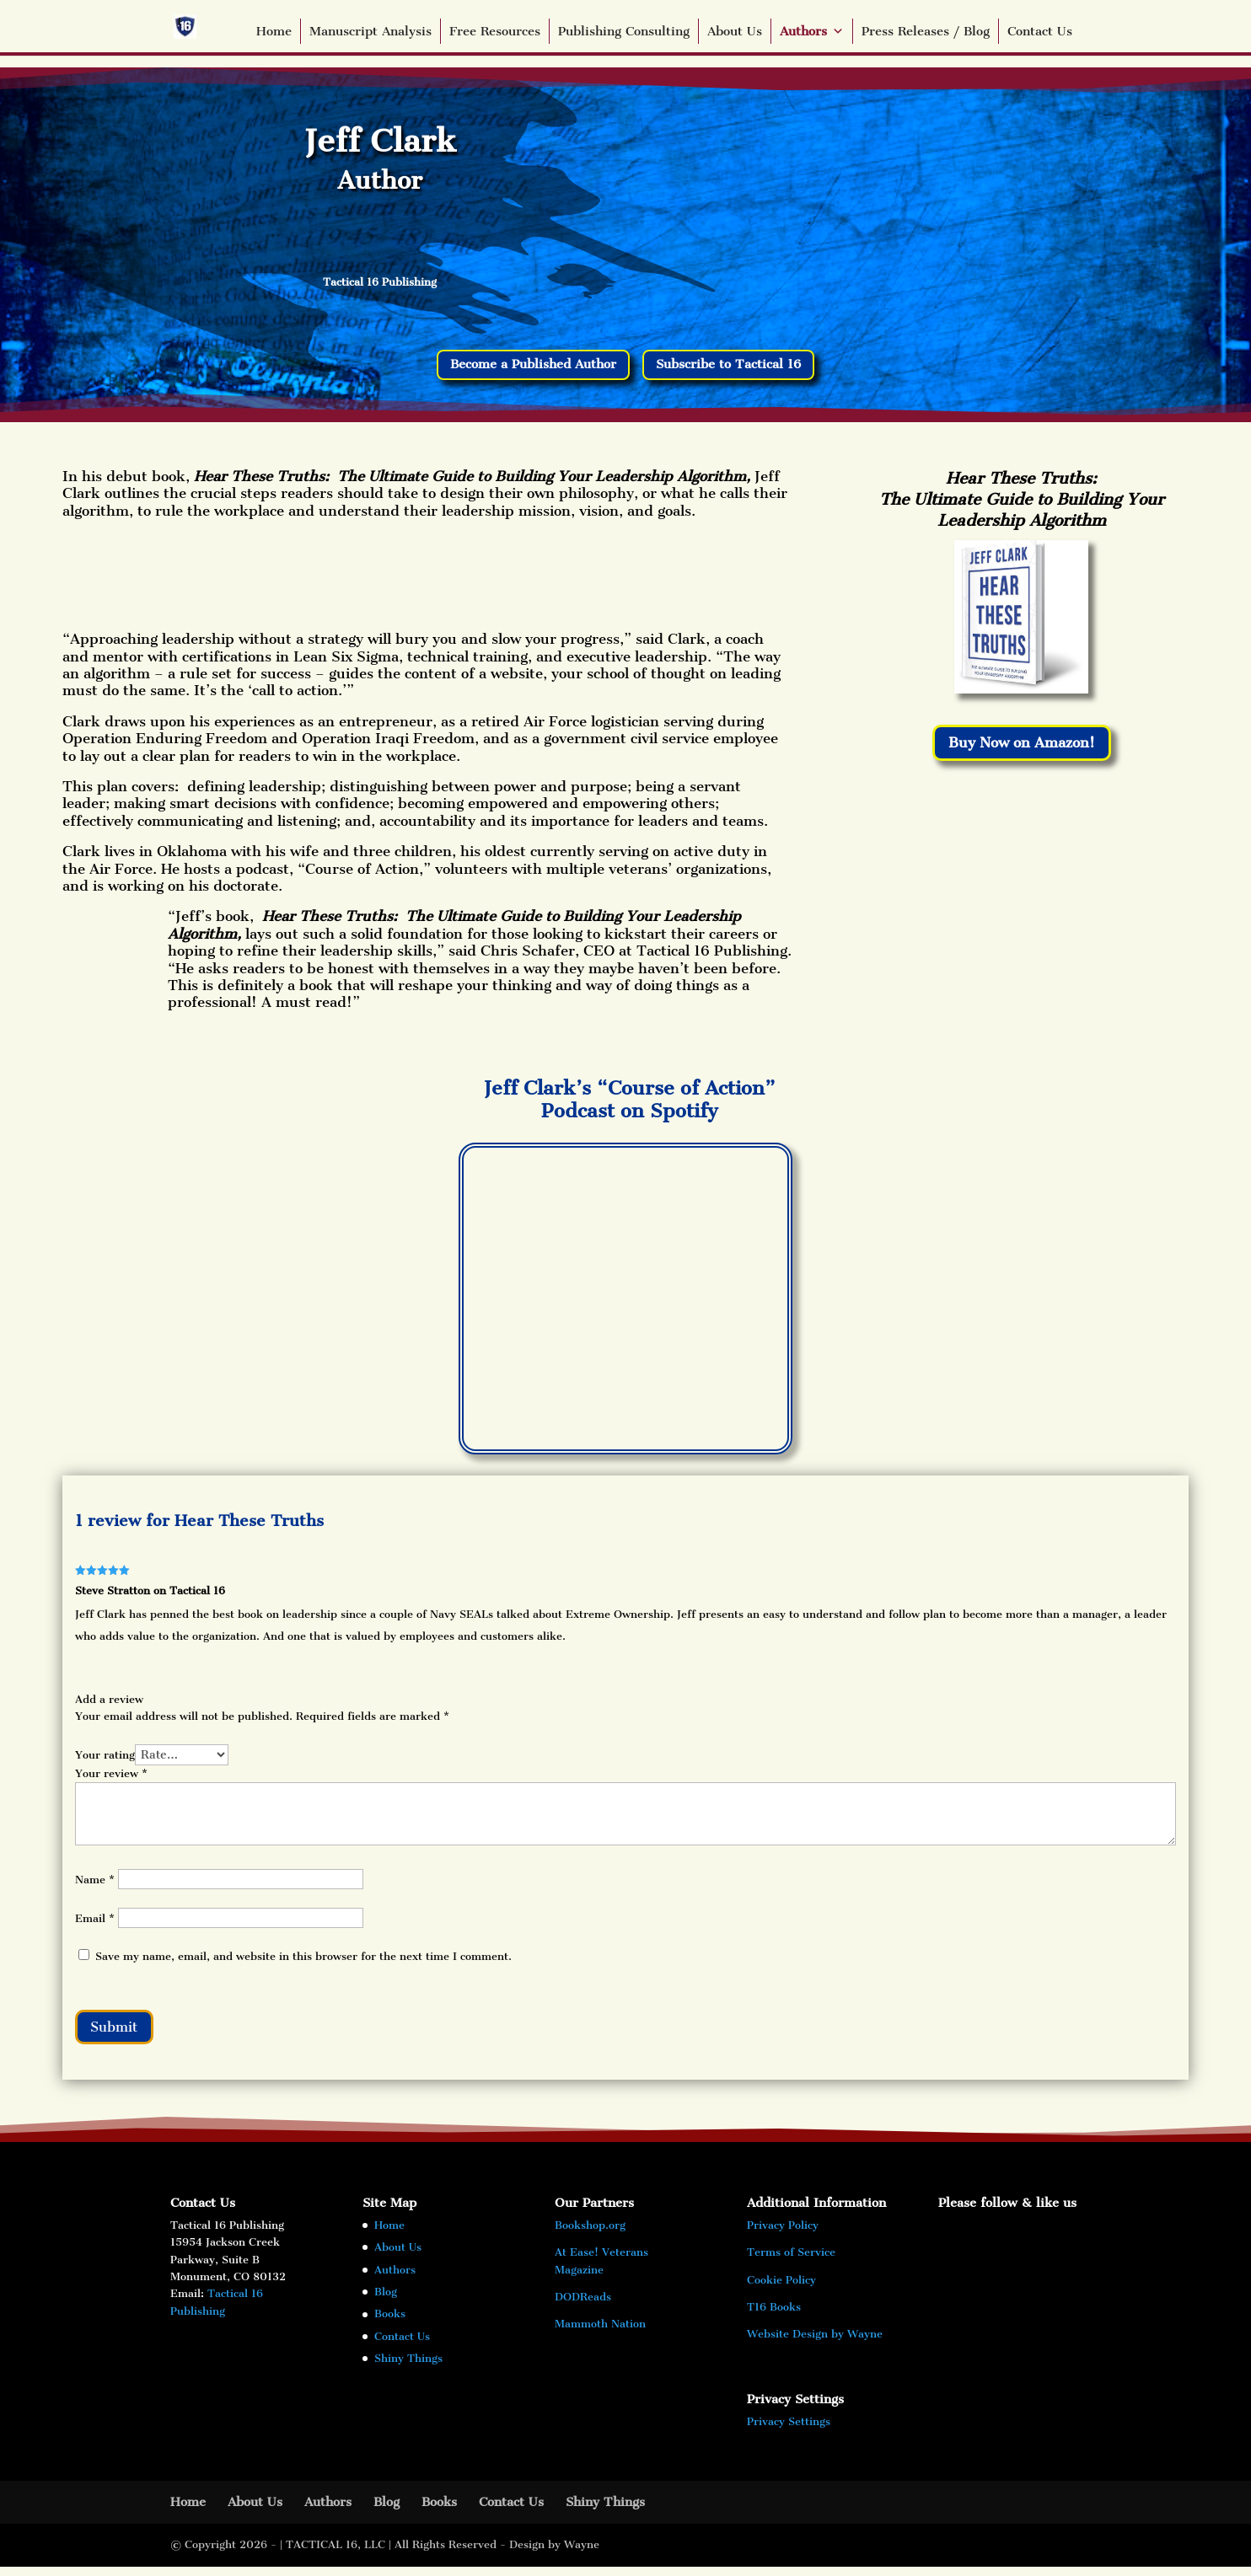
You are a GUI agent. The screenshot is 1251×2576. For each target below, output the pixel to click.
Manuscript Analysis (370, 31)
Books (389, 2323)
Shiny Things (408, 2367)
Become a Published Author (522, 366)
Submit (121, 2033)
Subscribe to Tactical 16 (743, 366)
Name (95, 1883)
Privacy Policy (783, 2234)
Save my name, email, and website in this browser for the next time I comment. (303, 1960)
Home (274, 31)
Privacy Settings (788, 2430)
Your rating (105, 1758)
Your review (111, 1776)
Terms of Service (791, 2262)
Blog (385, 2301)
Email (95, 1922)
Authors (812, 31)
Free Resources (494, 31)
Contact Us (1039, 31)
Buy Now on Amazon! (1021, 748)
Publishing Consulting (624, 31)
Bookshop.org (590, 2234)
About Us (734, 31)
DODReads (583, 2306)
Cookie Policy (781, 2289)
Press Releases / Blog (926, 31)
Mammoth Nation (600, 2333)
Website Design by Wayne (815, 2344)
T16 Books (774, 2316)
